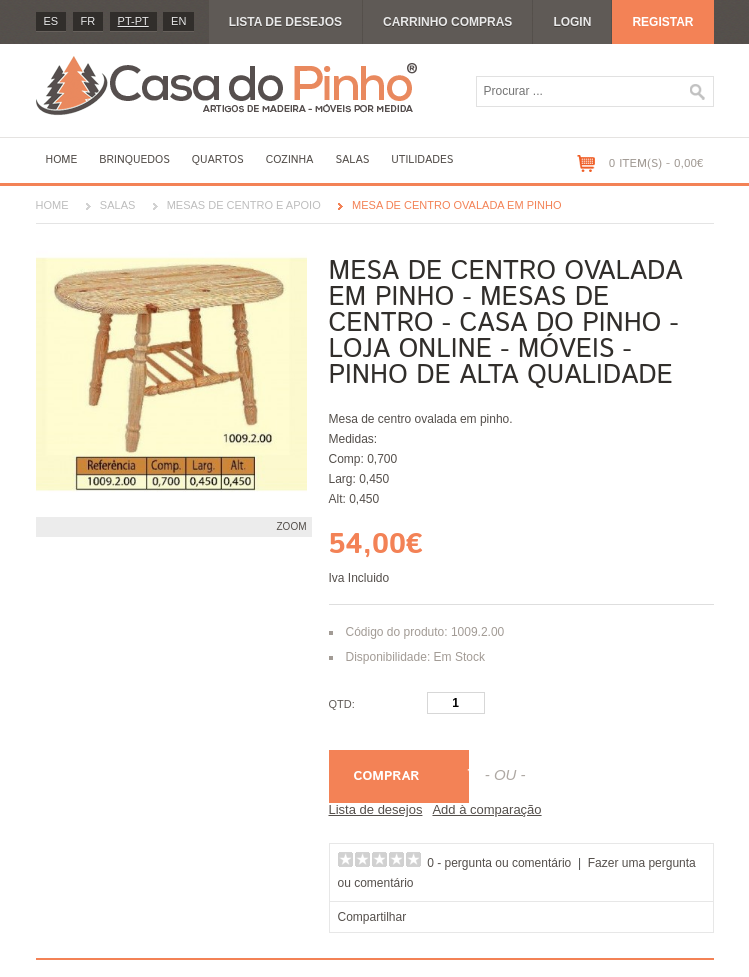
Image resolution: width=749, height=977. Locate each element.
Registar (662, 22)
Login (572, 22)
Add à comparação (486, 809)
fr (88, 21)
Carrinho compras (447, 22)
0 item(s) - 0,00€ (656, 163)
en (178, 21)
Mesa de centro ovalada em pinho (456, 205)
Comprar (387, 776)
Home (62, 160)
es (51, 21)
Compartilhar (372, 917)
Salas (352, 160)
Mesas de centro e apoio (244, 205)
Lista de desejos (285, 22)
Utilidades (422, 160)
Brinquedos (134, 160)
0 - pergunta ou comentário (499, 863)
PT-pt (133, 21)
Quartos (218, 160)
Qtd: (342, 704)
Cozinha (290, 160)
